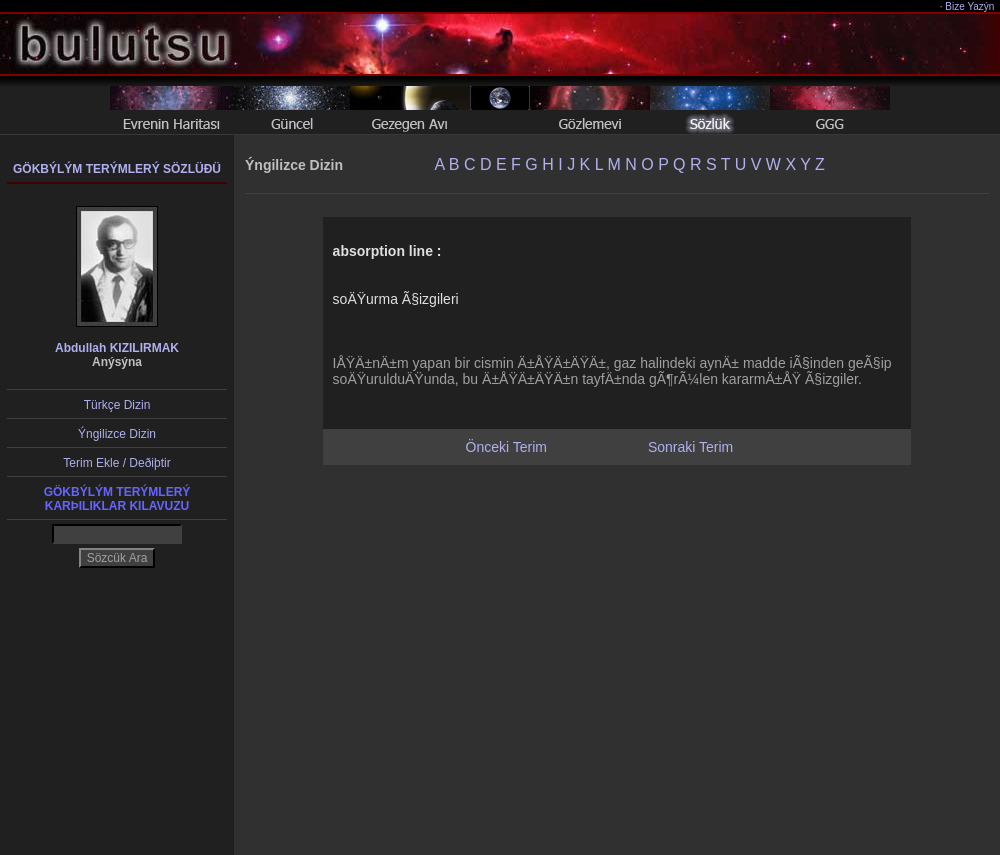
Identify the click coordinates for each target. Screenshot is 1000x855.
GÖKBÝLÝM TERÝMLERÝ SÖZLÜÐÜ (117, 169)
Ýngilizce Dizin (117, 434)
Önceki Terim (506, 447)
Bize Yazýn (970, 6)
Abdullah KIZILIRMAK (117, 348)
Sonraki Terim (690, 447)
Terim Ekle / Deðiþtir (116, 463)
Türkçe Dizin (117, 405)
